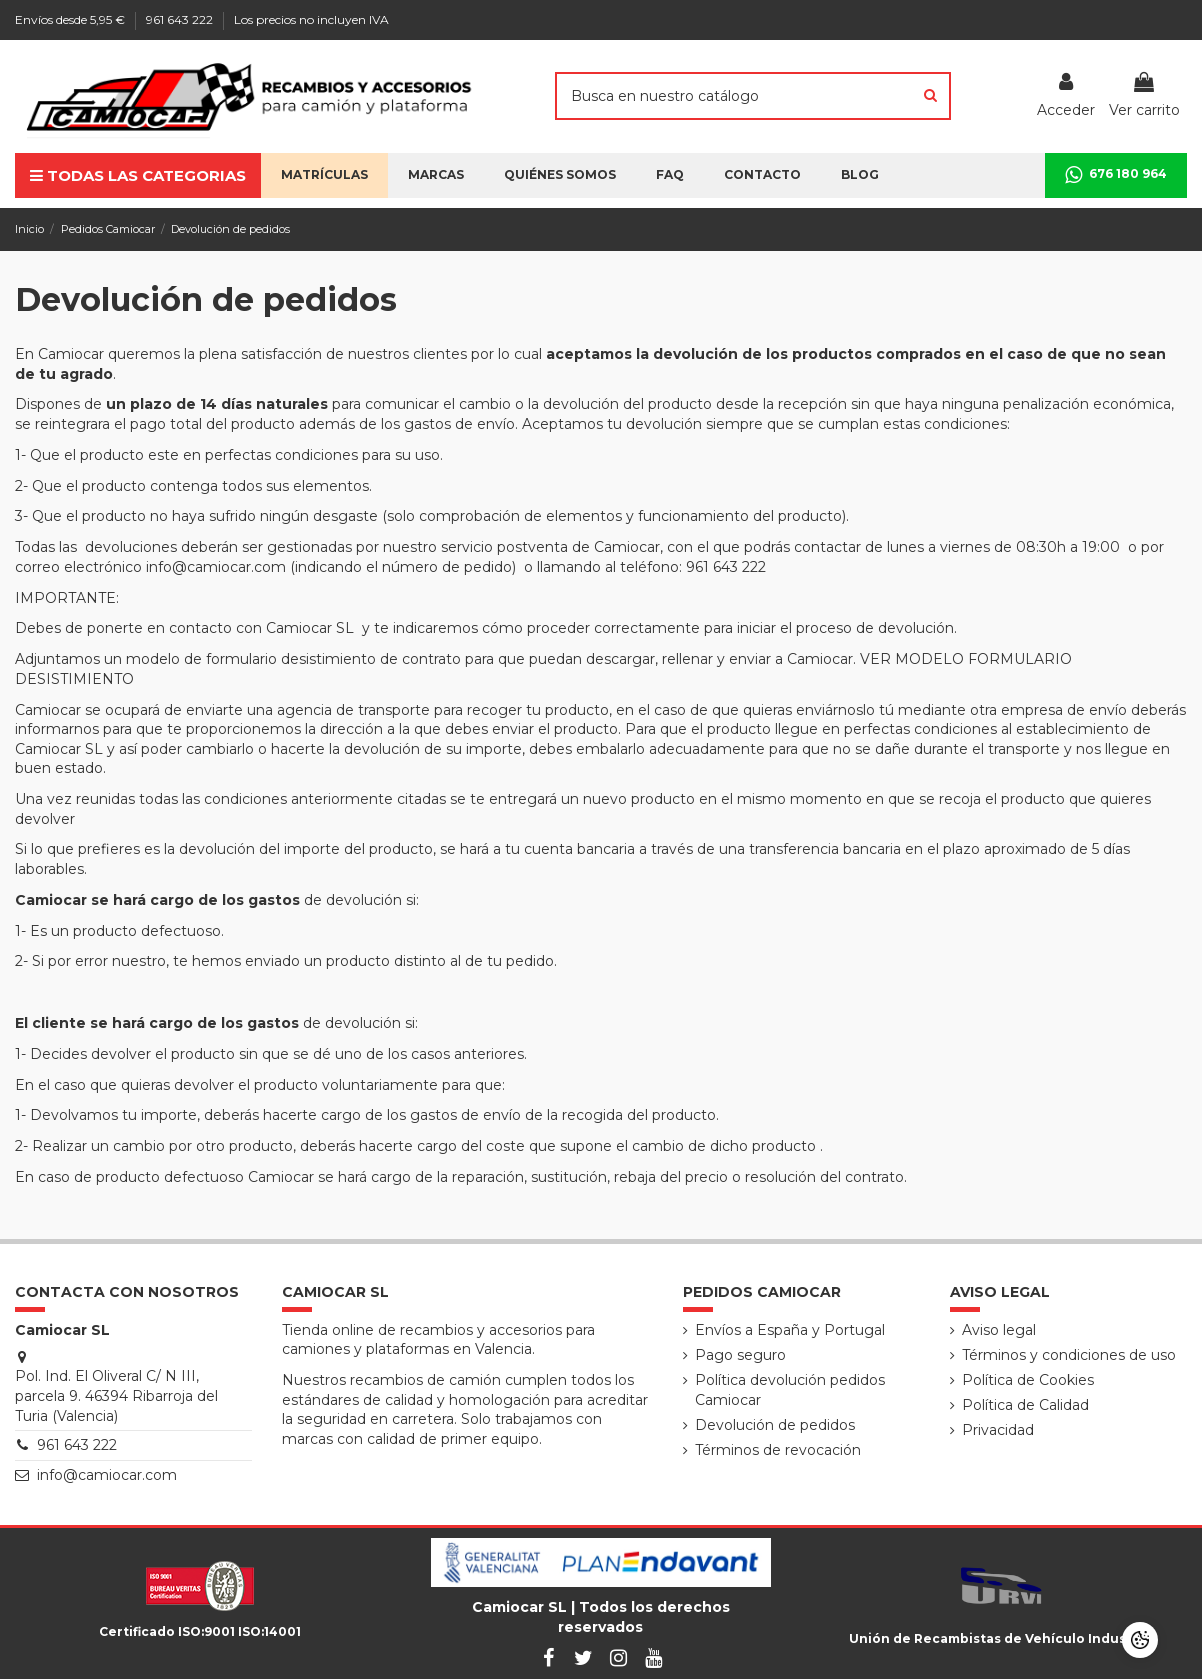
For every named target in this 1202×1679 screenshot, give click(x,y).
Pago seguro (740, 1355)
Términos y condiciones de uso (1069, 1355)
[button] (560, 175)
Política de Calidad (1025, 1405)
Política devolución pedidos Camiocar (790, 1390)
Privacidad (998, 1430)
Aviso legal (999, 1330)
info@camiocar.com (107, 1475)
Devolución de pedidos (775, 1425)
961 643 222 (181, 19)
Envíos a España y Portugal (790, 1330)
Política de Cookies (1028, 1380)
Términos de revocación (778, 1450)
